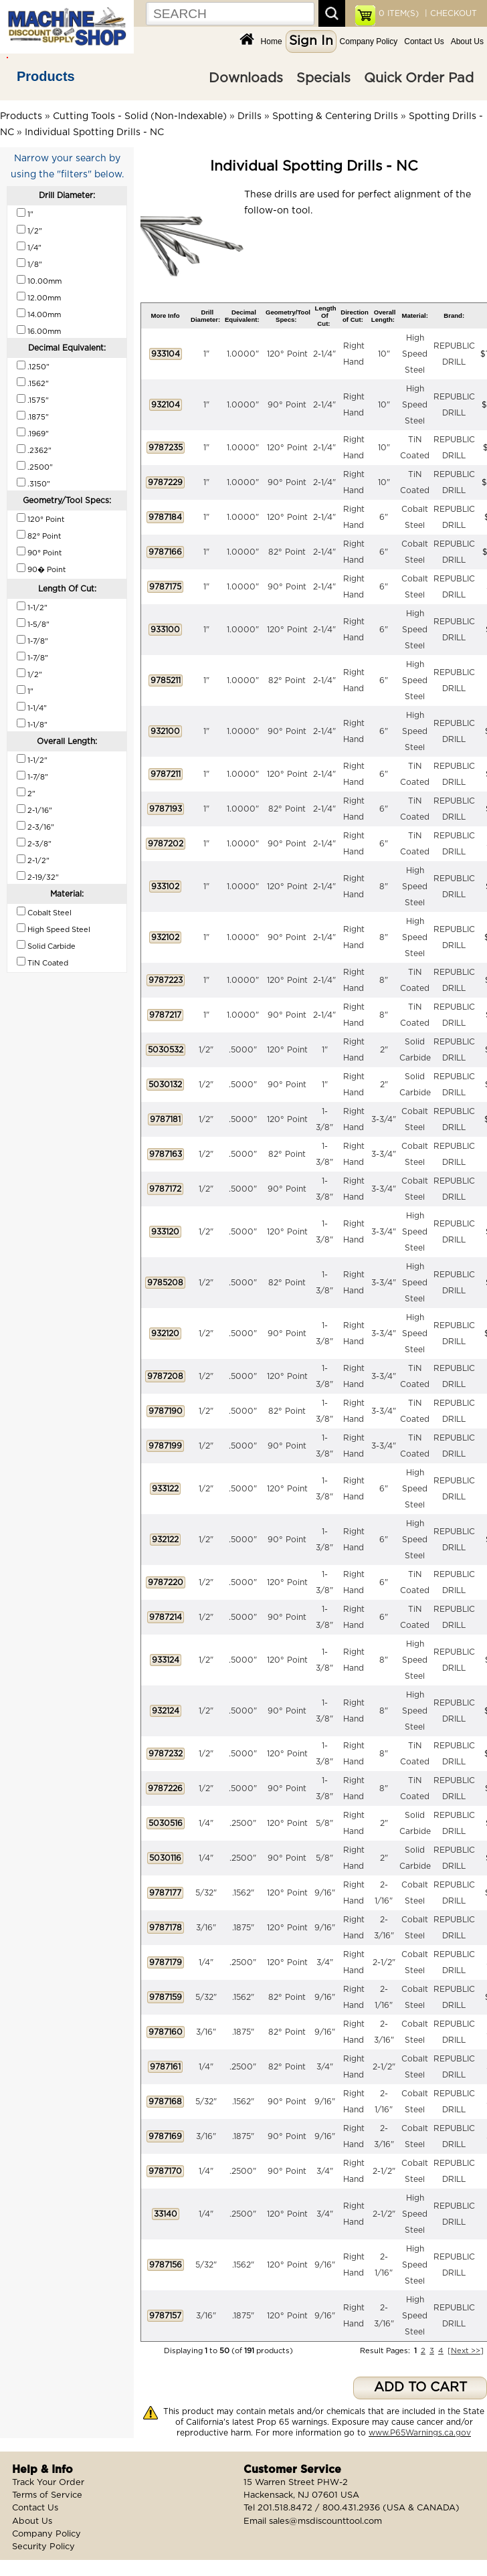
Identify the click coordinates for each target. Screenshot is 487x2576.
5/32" (206, 1893)
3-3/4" (383, 1119)
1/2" (206, 1050)
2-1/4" (324, 354)
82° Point (287, 552)
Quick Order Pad (419, 78)
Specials (323, 78)
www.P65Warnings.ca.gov (420, 2433)
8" (383, 887)
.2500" (242, 1823)
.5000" (243, 1050)
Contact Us (424, 41)
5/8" (324, 1823)
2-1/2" (384, 1962)
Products (46, 76)
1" (206, 354)
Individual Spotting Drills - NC (94, 132)
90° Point (287, 405)
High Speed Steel (414, 354)
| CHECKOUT (449, 13)
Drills (249, 116)
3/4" (324, 1962)
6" (383, 517)
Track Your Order (48, 2482)
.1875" (243, 1928)
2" (384, 1050)
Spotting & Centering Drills (335, 116)
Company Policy (369, 41)
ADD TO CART (420, 2387)
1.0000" (243, 354)
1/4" (206, 1823)
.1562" (243, 1893)
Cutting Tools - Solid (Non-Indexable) (140, 116)
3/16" (206, 1928)
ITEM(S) (399, 13)
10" (384, 354)
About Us (467, 41)
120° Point (287, 354)
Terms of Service (47, 2495)
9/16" (324, 1893)
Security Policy (43, 2547)
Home (271, 41)
